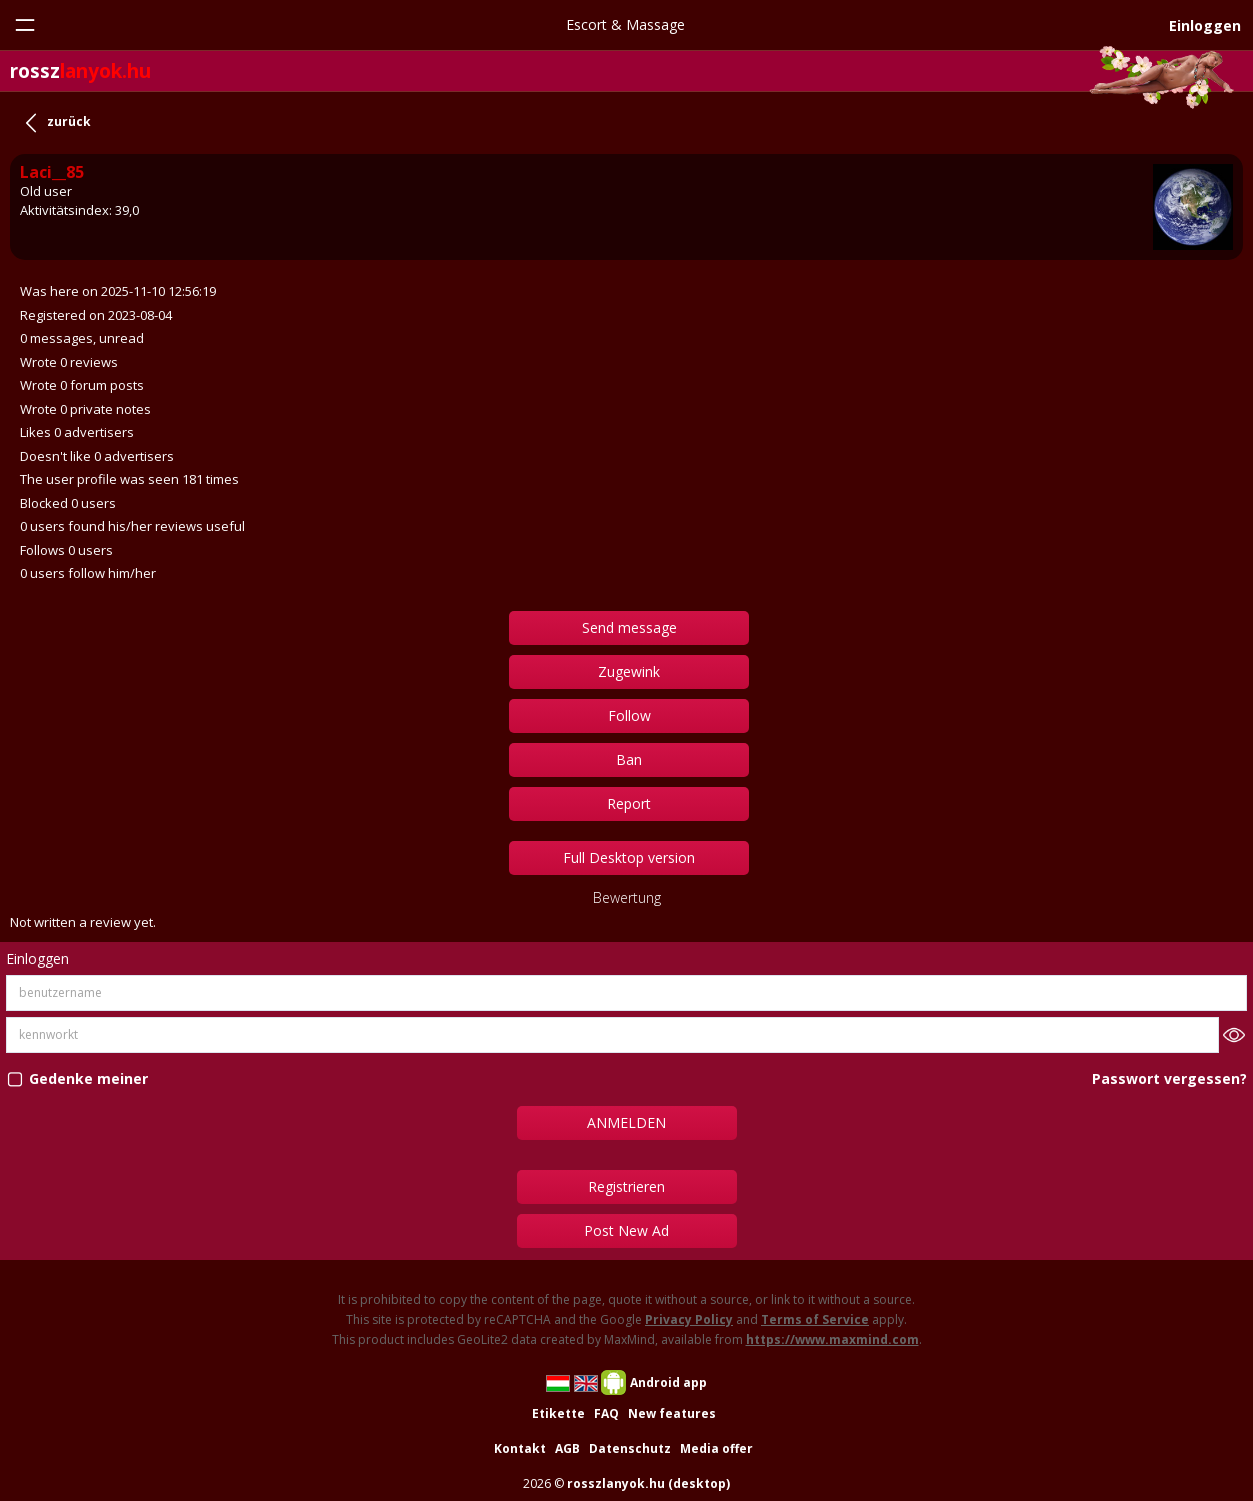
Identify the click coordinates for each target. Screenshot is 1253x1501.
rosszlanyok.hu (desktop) (648, 1483)
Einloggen (1205, 25)
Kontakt (520, 1448)
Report (629, 803)
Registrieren (626, 1186)
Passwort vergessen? (1169, 1078)
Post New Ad (626, 1230)
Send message (629, 627)
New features (672, 1413)
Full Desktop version (629, 857)
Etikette (558, 1413)
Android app (668, 1382)
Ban (629, 759)
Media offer (716, 1448)
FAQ (606, 1413)
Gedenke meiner (88, 1078)
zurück (69, 121)
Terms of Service (815, 1319)
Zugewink (629, 671)
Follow (629, 715)
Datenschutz (630, 1448)
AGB (567, 1448)
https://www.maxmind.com (832, 1339)
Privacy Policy (689, 1319)
